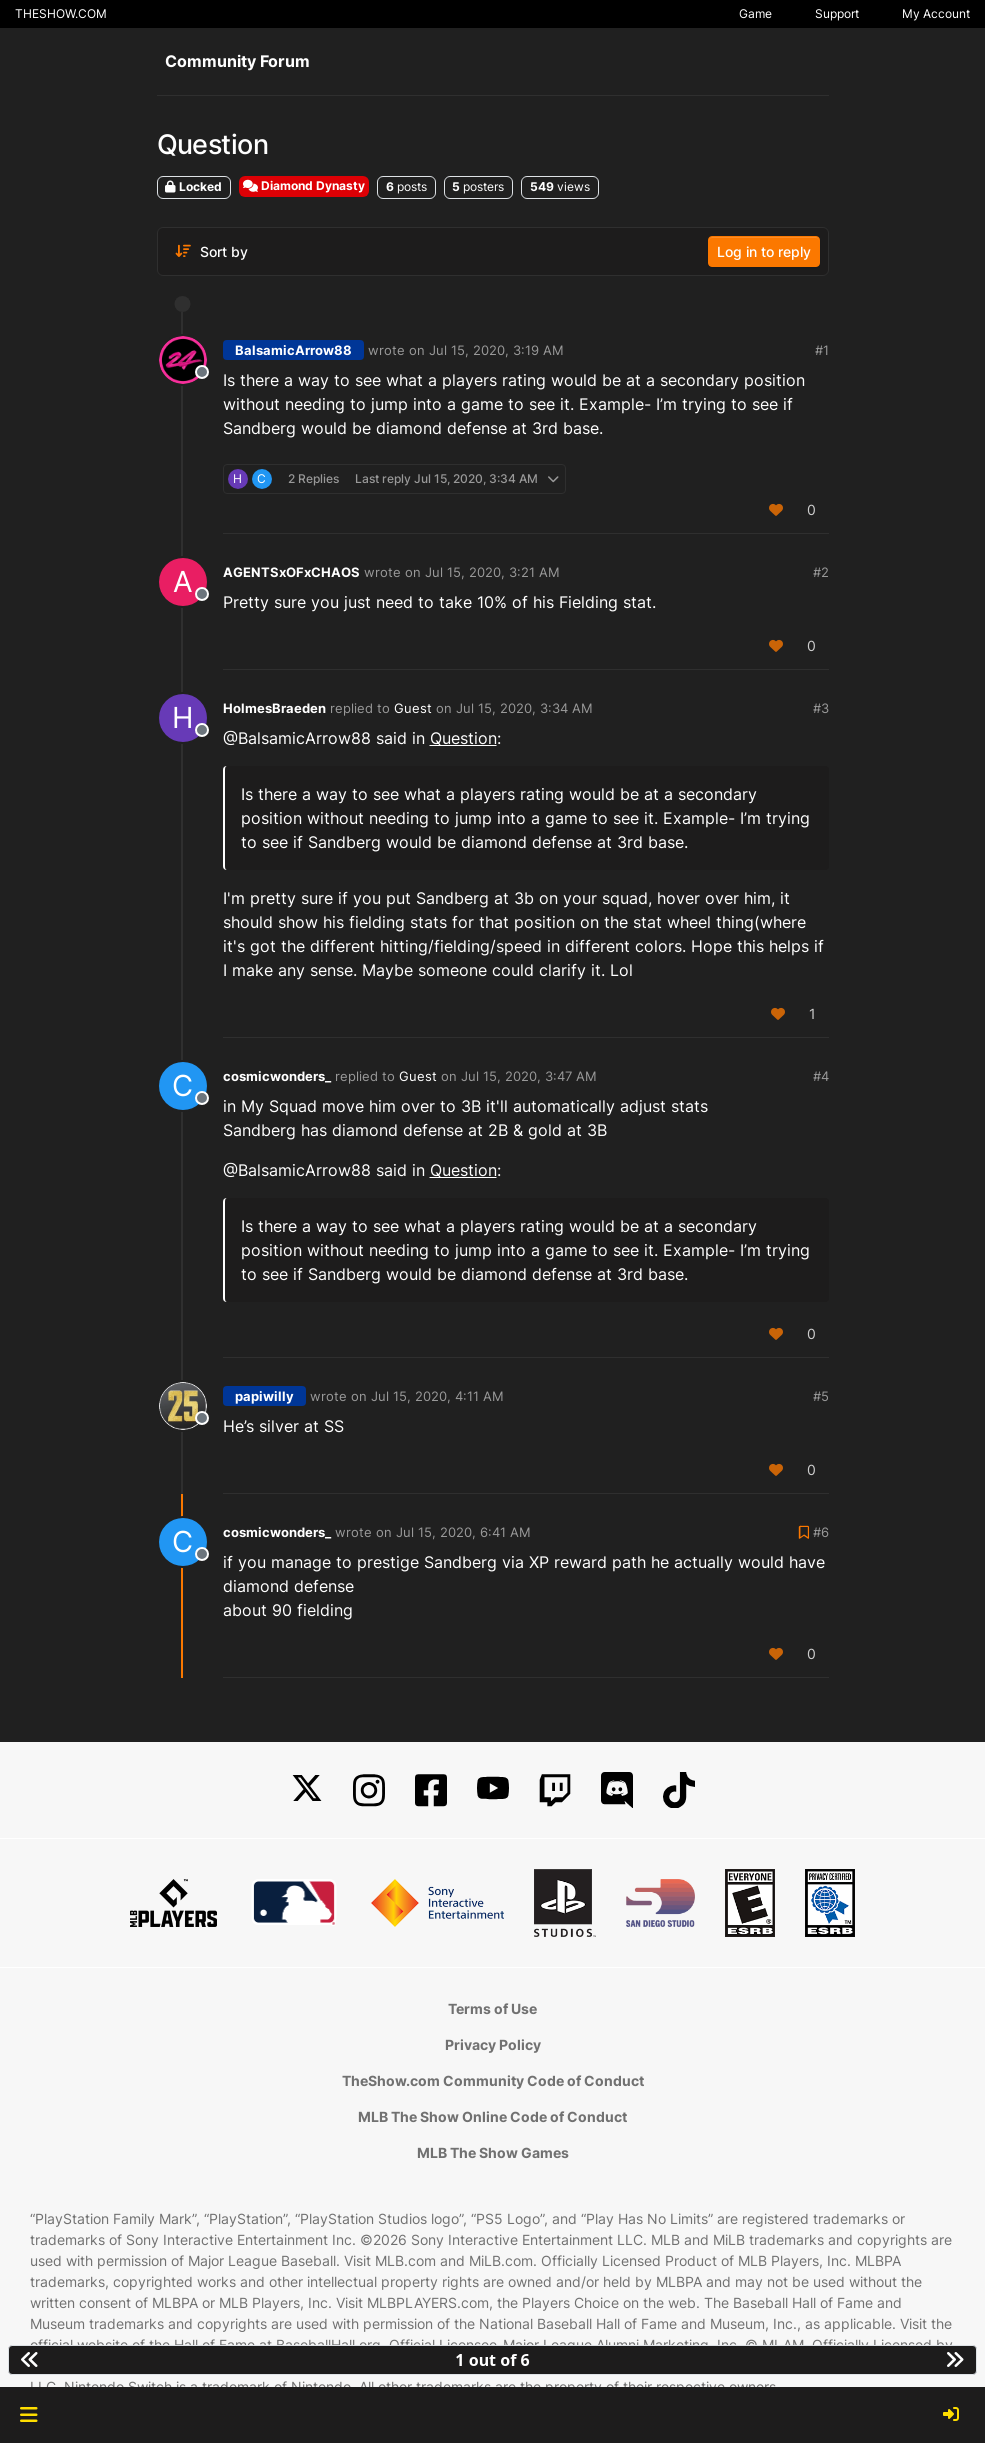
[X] (307, 1790)
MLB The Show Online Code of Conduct (492, 2116)
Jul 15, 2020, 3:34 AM (524, 708)
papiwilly (264, 1396)
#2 (821, 572)
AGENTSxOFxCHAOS (291, 572)
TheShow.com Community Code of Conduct (493, 2080)
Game (755, 13)
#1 (822, 350)
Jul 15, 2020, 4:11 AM (437, 1396)
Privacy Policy (493, 2044)
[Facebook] (431, 1790)
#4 (821, 1076)
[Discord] (617, 1790)
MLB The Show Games (493, 2152)
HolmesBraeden (274, 708)
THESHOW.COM (61, 13)
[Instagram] (369, 1790)
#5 (821, 1396)
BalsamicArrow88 (293, 350)
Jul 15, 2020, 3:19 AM (496, 350)
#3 (821, 708)
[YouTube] (493, 1790)
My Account (936, 13)
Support (837, 13)
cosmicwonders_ (277, 1076)
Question (463, 738)
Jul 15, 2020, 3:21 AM (492, 572)
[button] (28, 2415)
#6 (821, 1532)
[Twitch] (555, 1790)
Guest (413, 708)
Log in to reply (764, 251)
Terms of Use (492, 2008)
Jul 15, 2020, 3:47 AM (529, 1076)
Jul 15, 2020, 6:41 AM (463, 1532)
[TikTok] (679, 1790)
